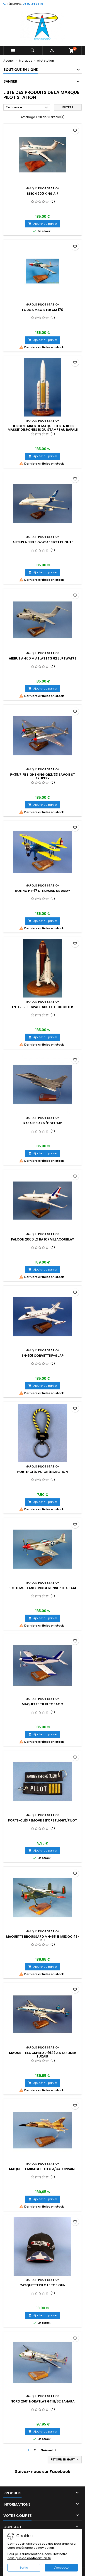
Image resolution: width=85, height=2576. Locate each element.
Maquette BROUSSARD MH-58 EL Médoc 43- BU (42, 1938)
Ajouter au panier (42, 224)
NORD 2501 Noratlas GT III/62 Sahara (43, 2401)
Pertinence (27, 107)
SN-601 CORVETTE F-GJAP (43, 1355)
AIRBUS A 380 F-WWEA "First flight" (42, 542)
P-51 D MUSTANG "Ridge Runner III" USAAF (42, 1588)
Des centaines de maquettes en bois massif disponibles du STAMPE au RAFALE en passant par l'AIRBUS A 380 (43, 429)
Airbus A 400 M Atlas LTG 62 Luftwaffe (42, 658)
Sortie (23, 2567)
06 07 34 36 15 (33, 4)
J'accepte (61, 2567)
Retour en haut (65, 2460)
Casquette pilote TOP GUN (42, 2285)
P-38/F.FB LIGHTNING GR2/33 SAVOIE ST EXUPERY (42, 776)
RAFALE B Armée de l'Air (42, 1123)
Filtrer (67, 107)
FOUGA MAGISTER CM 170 (42, 310)
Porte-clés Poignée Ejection (42, 1472)
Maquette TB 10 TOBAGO (42, 1704)
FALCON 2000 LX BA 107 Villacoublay (42, 1239)
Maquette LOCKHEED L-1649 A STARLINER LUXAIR (42, 2055)
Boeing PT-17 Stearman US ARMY (42, 891)
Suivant (49, 2450)
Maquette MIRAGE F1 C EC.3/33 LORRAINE (42, 2169)
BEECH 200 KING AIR (42, 193)
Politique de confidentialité (29, 2558)
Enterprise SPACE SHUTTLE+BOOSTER (42, 1007)
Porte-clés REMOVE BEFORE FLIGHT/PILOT (42, 1820)
